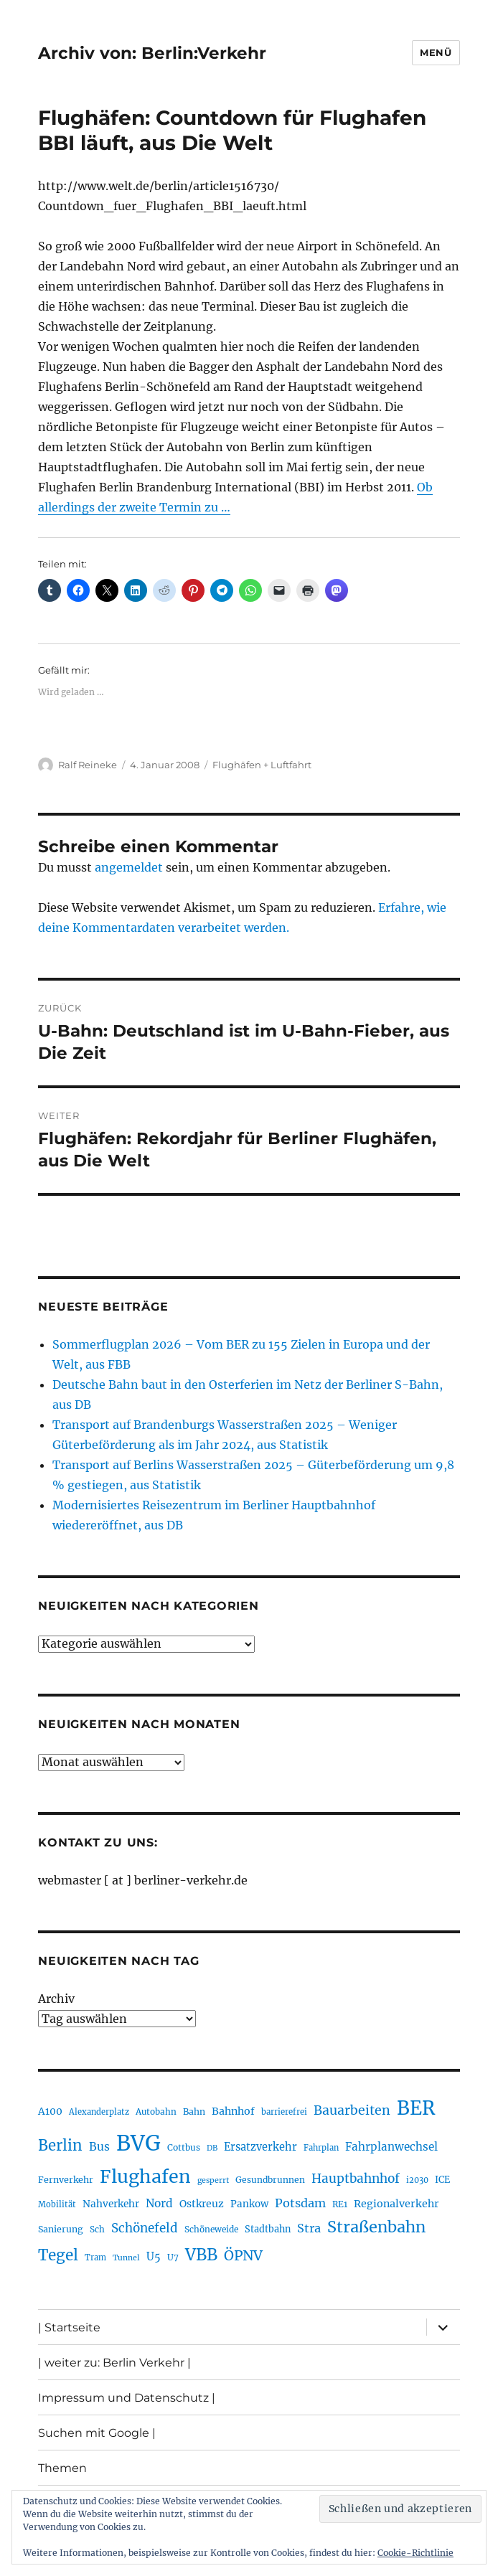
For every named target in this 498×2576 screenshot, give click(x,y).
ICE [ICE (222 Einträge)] (442, 2179)
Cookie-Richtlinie (415, 2552)
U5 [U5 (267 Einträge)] (153, 2256)
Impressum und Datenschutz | (126, 2398)
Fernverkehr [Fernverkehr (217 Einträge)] (65, 2179)
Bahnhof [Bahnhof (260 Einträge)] (233, 2111)
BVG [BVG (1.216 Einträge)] (138, 2143)
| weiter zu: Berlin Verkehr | (114, 2362)
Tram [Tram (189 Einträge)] (95, 2257)
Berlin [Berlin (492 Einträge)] (60, 2145)
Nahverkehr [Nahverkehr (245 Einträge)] (111, 2204)
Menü (435, 52)
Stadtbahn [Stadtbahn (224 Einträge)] (268, 2229)
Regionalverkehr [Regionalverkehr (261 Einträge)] (396, 2203)
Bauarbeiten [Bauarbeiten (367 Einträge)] (352, 2110)
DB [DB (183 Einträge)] (212, 2148)
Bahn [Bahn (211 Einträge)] (194, 2111)
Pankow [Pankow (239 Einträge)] (249, 2204)
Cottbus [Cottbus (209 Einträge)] (183, 2147)
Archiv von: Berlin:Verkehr (152, 53)
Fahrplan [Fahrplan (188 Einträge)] (321, 2148)
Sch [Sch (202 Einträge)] (97, 2229)
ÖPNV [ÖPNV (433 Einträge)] (243, 2255)
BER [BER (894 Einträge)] (416, 2108)
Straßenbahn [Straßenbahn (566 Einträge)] (376, 2227)
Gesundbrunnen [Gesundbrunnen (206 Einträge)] (270, 2179)
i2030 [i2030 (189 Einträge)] (417, 2180)
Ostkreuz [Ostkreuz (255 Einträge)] (201, 2203)
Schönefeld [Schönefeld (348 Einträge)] (144, 2228)
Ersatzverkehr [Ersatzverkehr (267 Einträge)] (260, 2147)
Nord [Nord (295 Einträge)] (159, 2203)
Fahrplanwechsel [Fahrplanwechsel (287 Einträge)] (391, 2146)
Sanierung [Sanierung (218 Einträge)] (60, 2229)
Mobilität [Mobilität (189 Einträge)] (57, 2204)
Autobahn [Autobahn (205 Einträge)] (156, 2111)
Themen (62, 2468)
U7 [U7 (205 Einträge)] (173, 2257)
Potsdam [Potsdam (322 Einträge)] (300, 2203)
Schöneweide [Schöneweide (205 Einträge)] (211, 2229)
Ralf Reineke (87, 764)
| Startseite (69, 2327)
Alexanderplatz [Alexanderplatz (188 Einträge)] (99, 2112)
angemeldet (129, 867)
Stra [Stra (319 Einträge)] (309, 2228)
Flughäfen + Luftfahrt (261, 764)
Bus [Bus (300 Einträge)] (99, 2146)
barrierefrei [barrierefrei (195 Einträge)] (284, 2112)
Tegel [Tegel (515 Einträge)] (58, 2255)
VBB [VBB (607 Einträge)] (201, 2255)
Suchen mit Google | (97, 2433)
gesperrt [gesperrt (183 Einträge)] (213, 2180)
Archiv (56, 1998)
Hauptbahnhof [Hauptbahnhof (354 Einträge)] (355, 2178)
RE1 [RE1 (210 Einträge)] (339, 2204)
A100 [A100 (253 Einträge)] (50, 2111)
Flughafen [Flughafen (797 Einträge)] (145, 2176)
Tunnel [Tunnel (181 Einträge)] (126, 2258)
